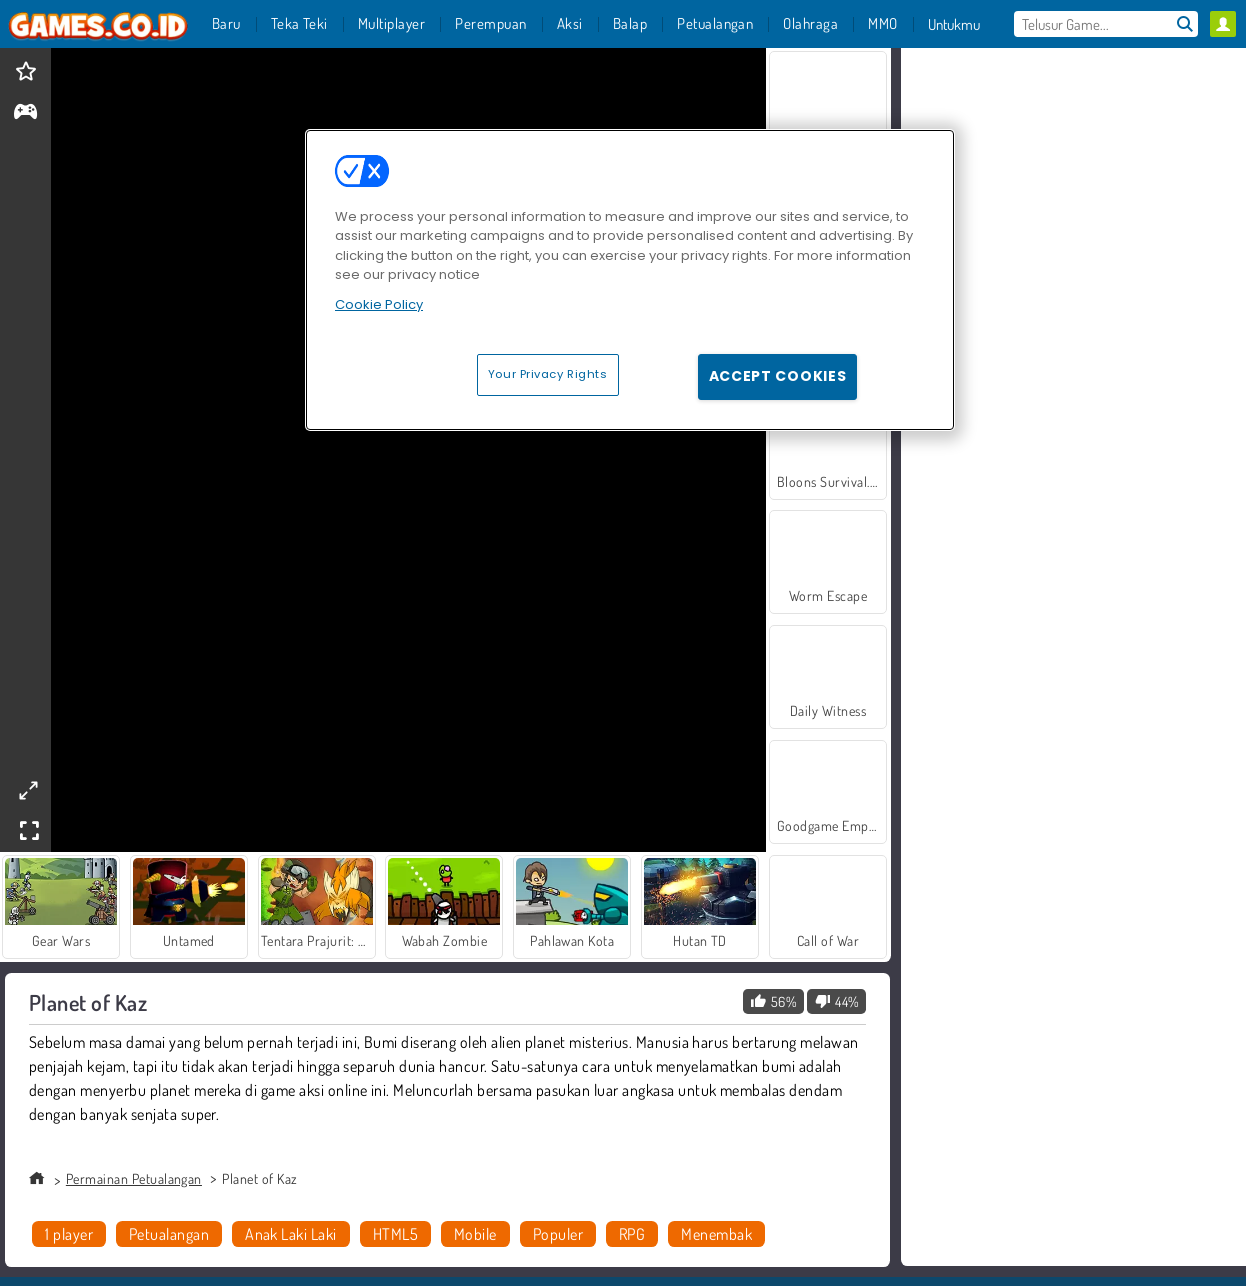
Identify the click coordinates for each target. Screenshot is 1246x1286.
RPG (632, 1234)
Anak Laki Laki (291, 1234)
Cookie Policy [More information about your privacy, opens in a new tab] (379, 304)
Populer (558, 1234)
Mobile (475, 1234)
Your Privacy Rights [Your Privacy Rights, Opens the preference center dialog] (548, 374)
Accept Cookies (778, 376)
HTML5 (395, 1234)
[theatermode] (28, 790)
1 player (69, 1234)
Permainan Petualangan (134, 1178)
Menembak (716, 1234)
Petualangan (169, 1234)
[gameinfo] (25, 113)
